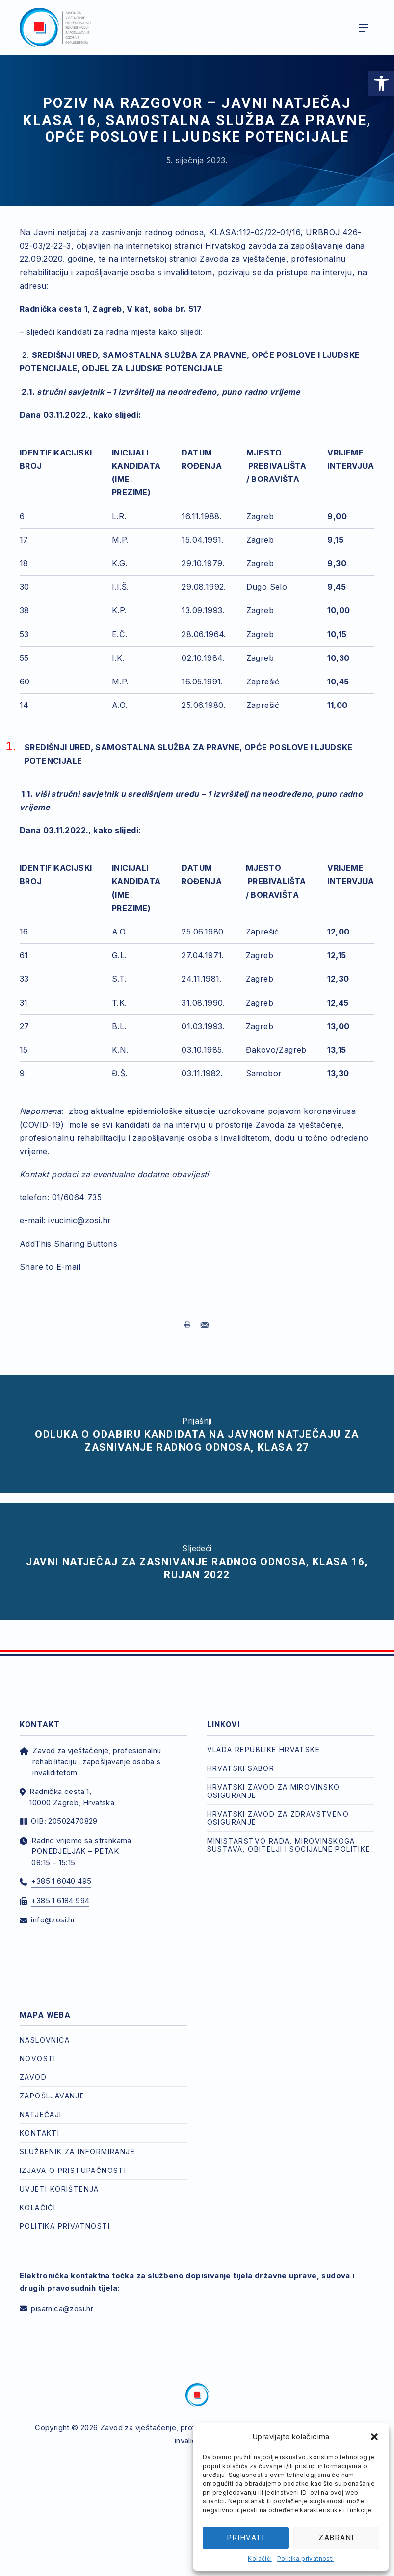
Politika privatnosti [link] (305, 2558)
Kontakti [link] (39, 2133)
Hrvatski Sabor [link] (241, 1768)
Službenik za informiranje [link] (77, 2151)
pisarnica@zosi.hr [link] (62, 2308)
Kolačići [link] (260, 2558)
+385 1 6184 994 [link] (60, 1900)
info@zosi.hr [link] (53, 1919)
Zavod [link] (33, 2077)
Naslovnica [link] (45, 2040)
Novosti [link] (38, 2058)
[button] (374, 2437)
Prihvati (245, 2537)
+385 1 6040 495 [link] (61, 1881)
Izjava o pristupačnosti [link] (73, 2170)
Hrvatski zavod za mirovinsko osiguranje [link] (273, 1791)
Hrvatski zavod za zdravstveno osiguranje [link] (278, 1818)
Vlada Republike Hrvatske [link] (263, 1749)
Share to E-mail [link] (50, 1267)
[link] (381, 83)
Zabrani (336, 2537)
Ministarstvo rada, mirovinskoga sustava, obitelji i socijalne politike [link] (288, 1845)
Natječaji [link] (41, 2114)
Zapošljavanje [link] (52, 2096)
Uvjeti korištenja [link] (59, 2189)
